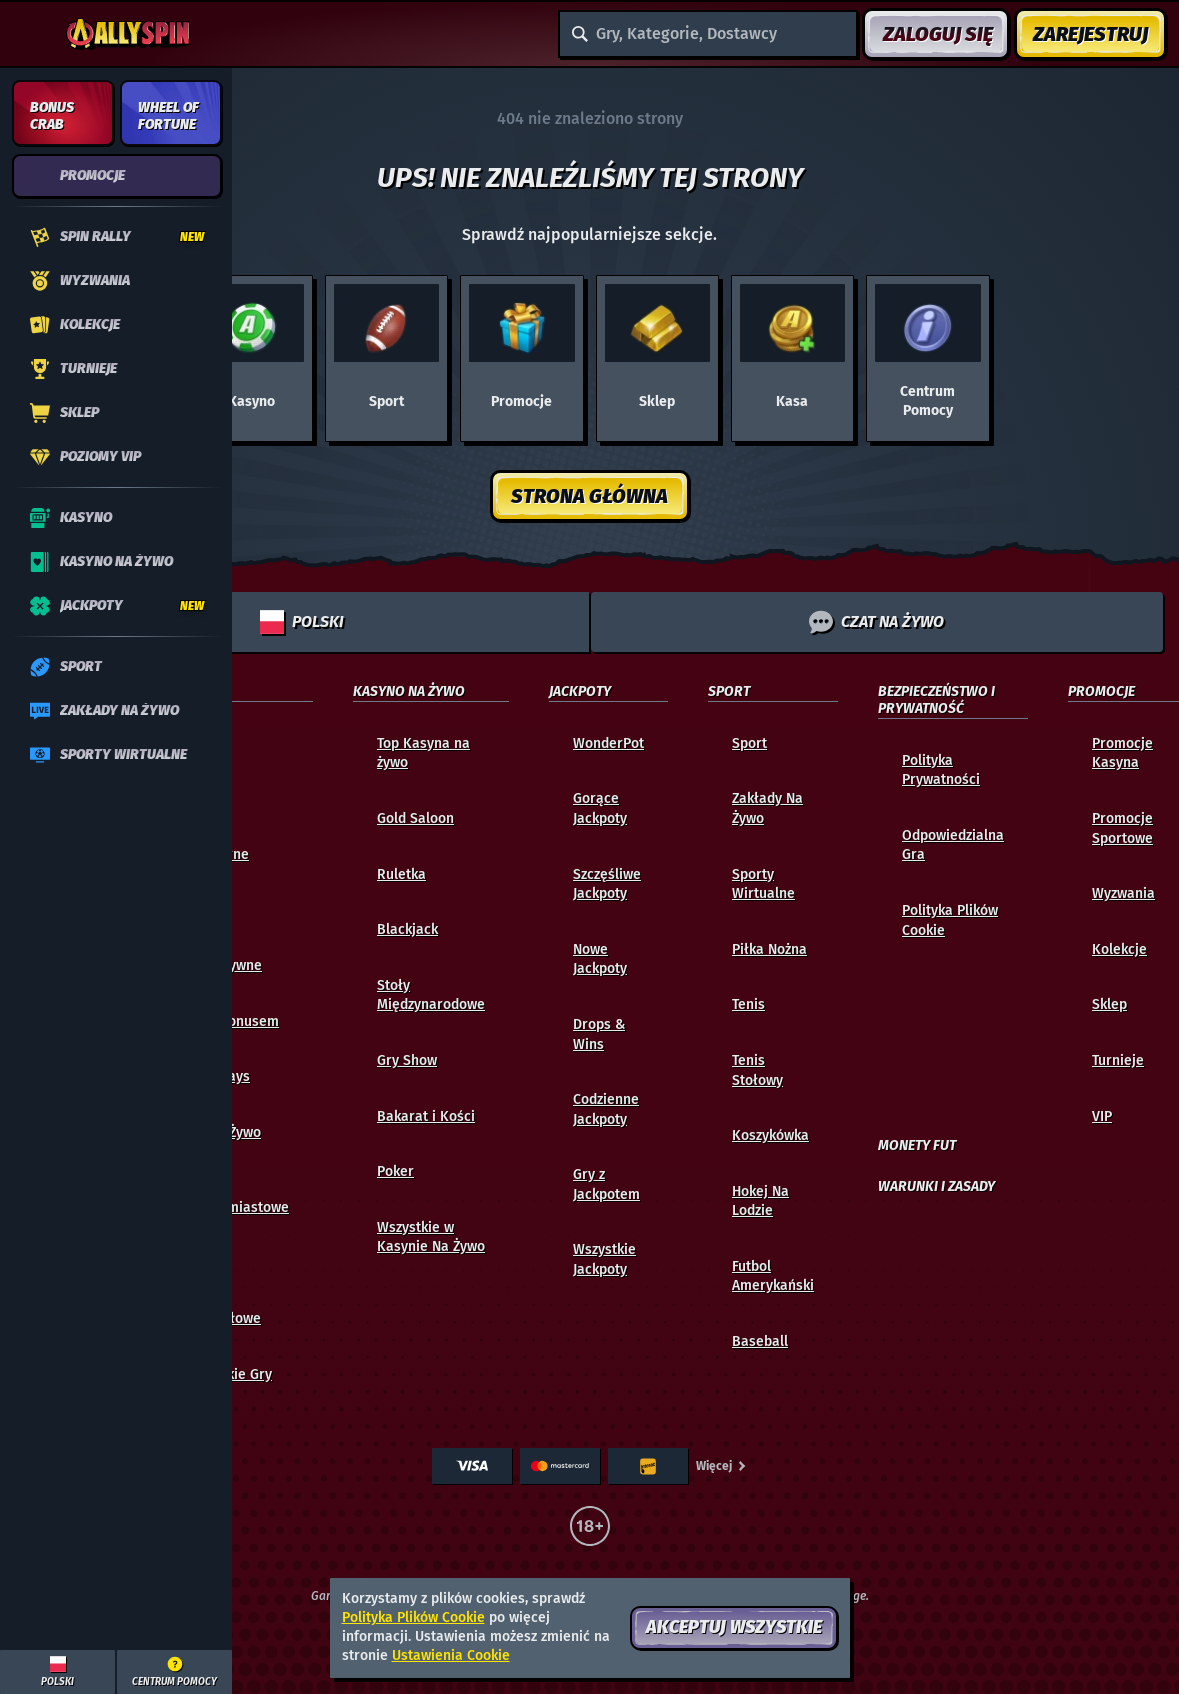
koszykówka (770, 1135)
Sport (749, 743)
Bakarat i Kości (426, 1116)
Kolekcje (1119, 949)
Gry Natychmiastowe (236, 1198)
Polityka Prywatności (941, 770)
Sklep (1109, 1004)
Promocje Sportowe (1122, 828)
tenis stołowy (757, 1070)
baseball (760, 1341)
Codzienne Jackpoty (606, 1109)
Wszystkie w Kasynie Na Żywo (431, 1237)
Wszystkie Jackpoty (604, 1259)
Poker (395, 1171)
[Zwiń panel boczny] (32, 34)
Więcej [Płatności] (722, 1466)
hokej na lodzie (760, 1201)
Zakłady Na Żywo (767, 808)
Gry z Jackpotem (606, 1184)
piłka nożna (769, 949)
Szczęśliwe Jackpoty (607, 884)
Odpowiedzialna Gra (953, 845)
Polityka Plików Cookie (950, 920)
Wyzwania (1123, 893)
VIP (1102, 1116)
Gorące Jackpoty (600, 808)
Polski (302, 622)
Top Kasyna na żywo (423, 753)
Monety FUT (917, 1146)
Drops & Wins (599, 1034)
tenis (748, 1004)
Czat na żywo (876, 622)
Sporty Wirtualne (763, 884)
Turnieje (1118, 1060)
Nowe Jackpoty (600, 959)
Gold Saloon (415, 818)
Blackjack (407, 929)
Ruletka (401, 874)
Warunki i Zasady (936, 1187)
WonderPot (608, 743)
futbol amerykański (773, 1276)
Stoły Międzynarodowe (431, 995)
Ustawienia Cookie (451, 1656)
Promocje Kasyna (1122, 753)
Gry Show (407, 1060)
